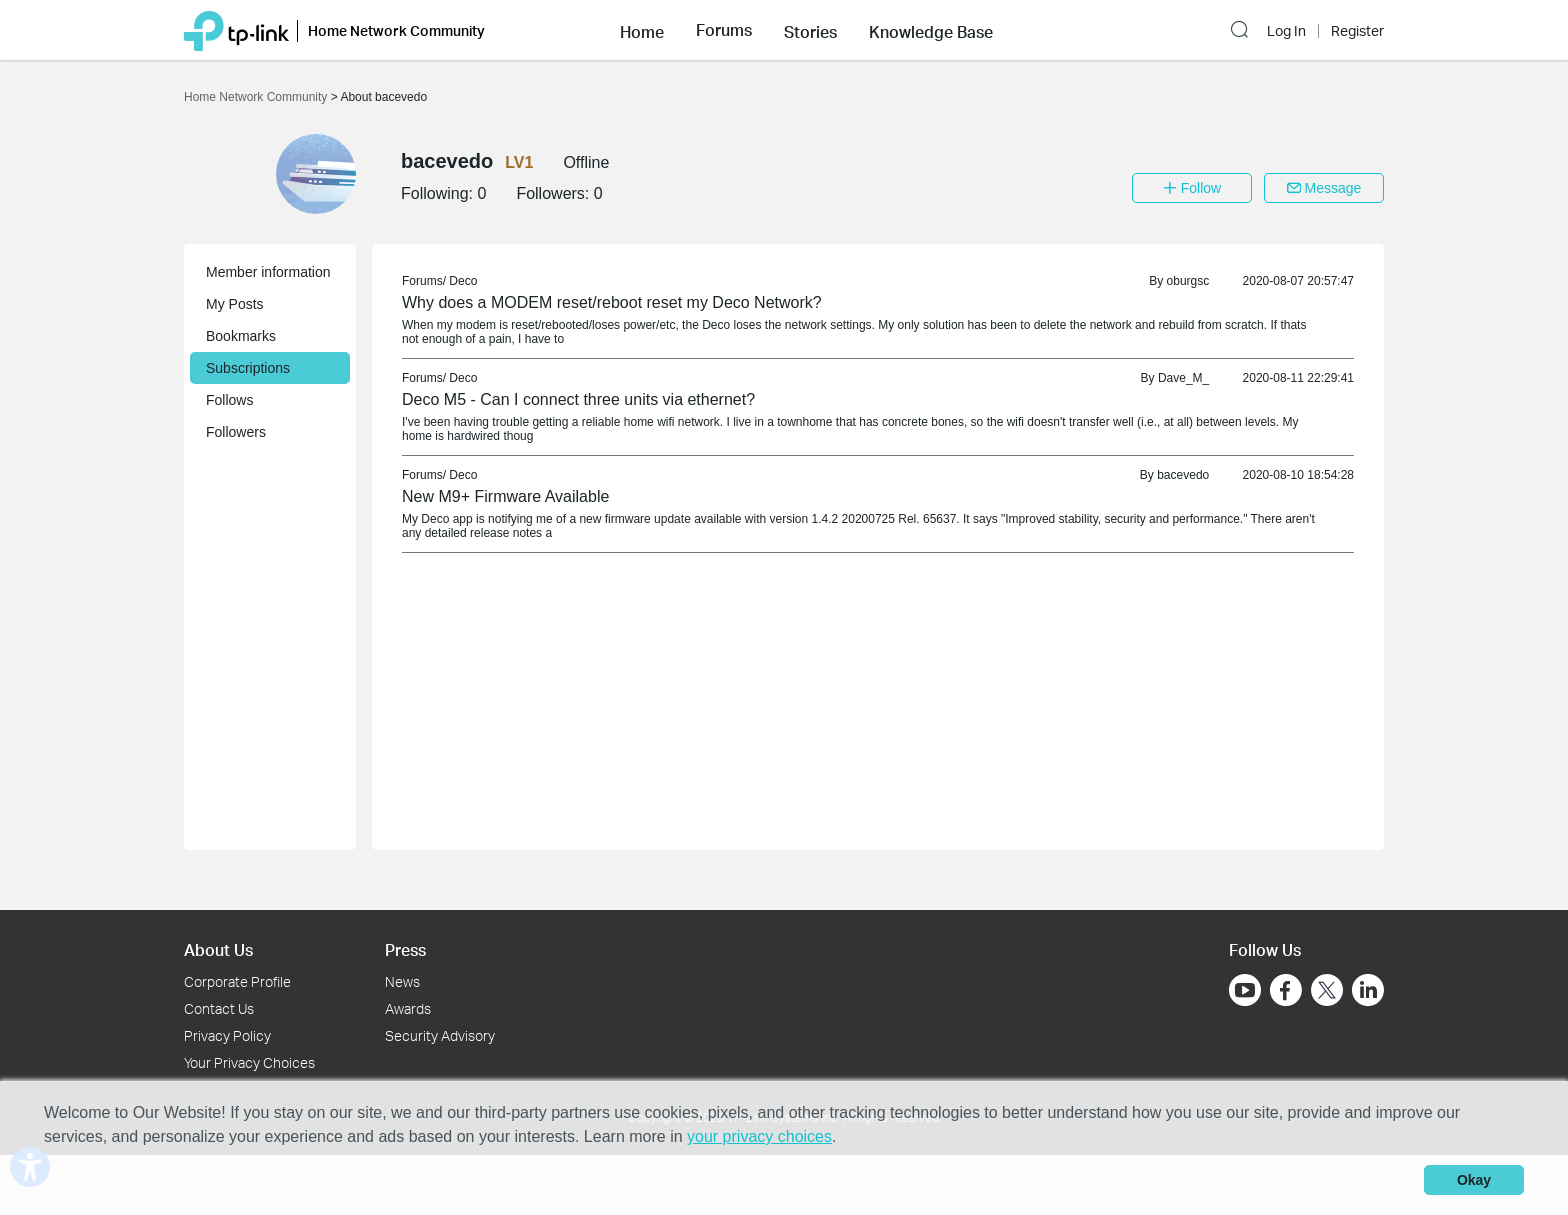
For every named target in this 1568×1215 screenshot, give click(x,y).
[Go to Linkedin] (1368, 990)
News (402, 981)
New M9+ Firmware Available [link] (505, 496)
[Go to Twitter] (1327, 992)
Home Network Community (257, 97)
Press (405, 949)
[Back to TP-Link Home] (236, 29)
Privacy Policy (227, 1035)
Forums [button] (724, 30)
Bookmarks (241, 336)
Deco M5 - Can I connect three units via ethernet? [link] (578, 399)
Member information (268, 272)
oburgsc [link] (1188, 281)
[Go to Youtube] (1245, 990)
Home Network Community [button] (396, 30)
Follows (229, 400)
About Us (218, 949)
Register (1357, 31)
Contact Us (219, 1008)
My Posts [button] (235, 304)
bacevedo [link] (1183, 475)
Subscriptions (248, 368)
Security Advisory (440, 1035)
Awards (408, 1008)
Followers (236, 432)
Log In (1286, 31)
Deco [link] (463, 281)
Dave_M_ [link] (1183, 378)
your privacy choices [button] (759, 1136)
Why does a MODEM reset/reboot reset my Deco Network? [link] (612, 302)
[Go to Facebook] (1286, 990)
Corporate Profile (237, 981)
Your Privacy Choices (249, 1062)
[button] (642, 30)
